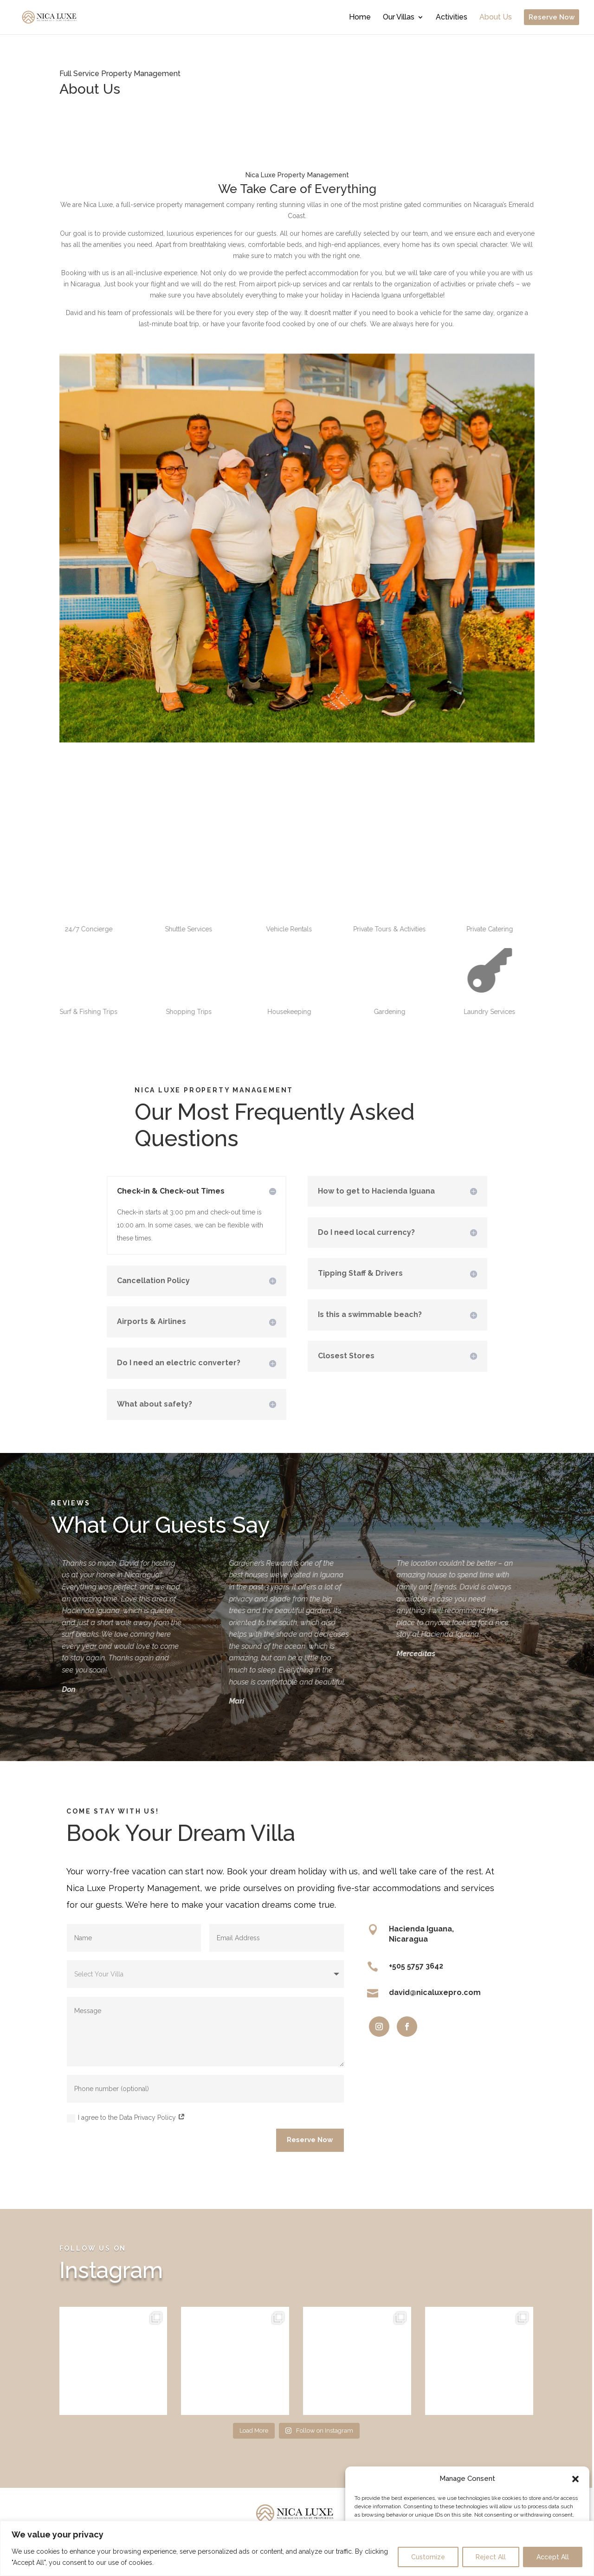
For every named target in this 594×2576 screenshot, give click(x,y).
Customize (428, 2557)
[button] (575, 2479)
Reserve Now (310, 2140)
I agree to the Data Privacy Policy (126, 2118)
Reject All (491, 2557)
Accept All (552, 2557)
